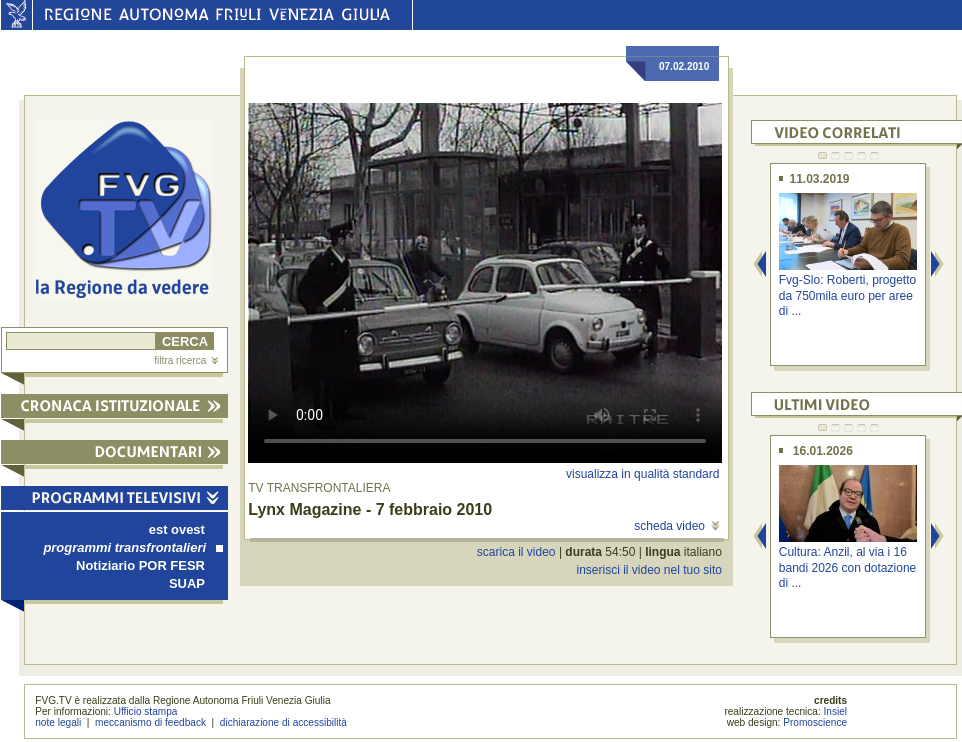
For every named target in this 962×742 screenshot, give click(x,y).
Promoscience (815, 722)
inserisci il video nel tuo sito (648, 570)
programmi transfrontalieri (133, 547)
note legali (58, 722)
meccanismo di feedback (150, 722)
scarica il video (516, 552)
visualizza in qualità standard (642, 474)
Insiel (836, 711)
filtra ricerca (186, 360)
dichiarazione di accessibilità (283, 722)
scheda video (676, 526)
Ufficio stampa (146, 711)
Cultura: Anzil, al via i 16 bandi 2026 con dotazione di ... (847, 567)
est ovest (177, 529)
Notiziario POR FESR (140, 565)
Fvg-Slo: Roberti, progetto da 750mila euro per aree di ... (847, 295)
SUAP (187, 583)
